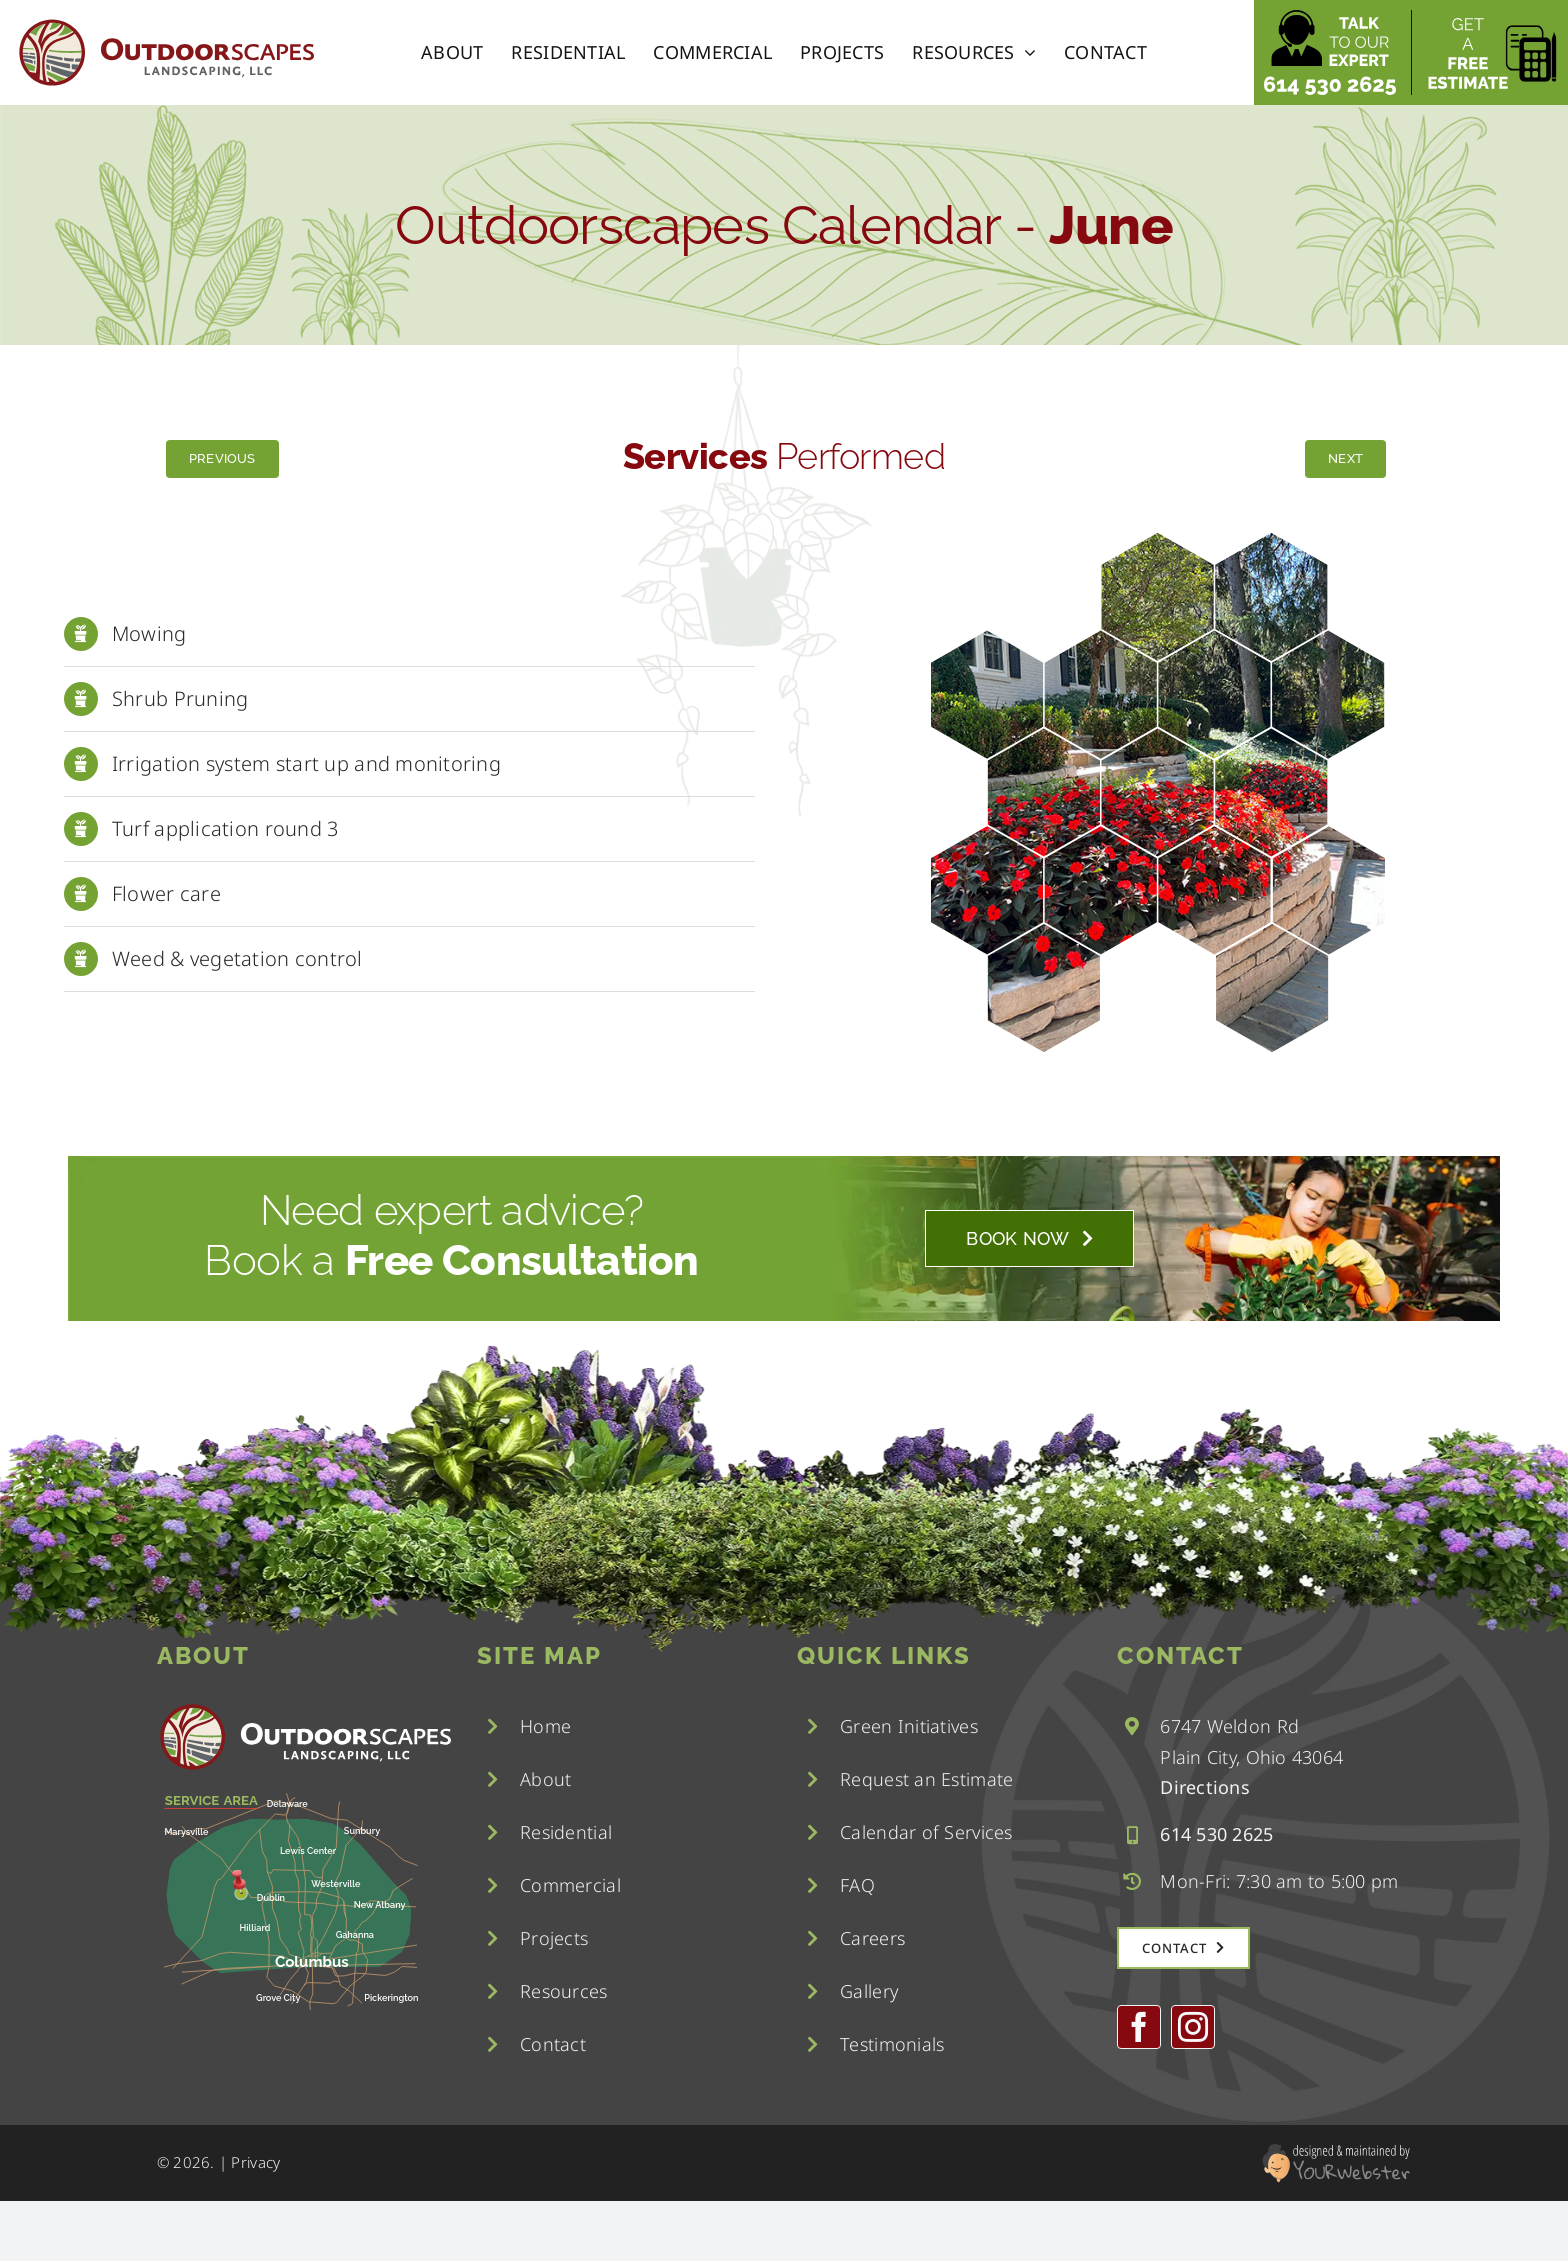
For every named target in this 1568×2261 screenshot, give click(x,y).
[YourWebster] (1336, 2152)
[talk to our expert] (1330, 19)
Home (545, 1726)
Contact (553, 2044)
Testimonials (892, 2044)
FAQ (857, 1885)
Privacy (255, 2162)
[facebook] (1139, 2027)
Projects (554, 1938)
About (545, 1779)
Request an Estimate (926, 1779)
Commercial (570, 1885)
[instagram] (1193, 2027)
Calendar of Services (926, 1832)
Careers (872, 1938)
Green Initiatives (909, 1726)
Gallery (869, 1991)
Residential (566, 1832)
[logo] (165, 25)
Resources (563, 1991)
